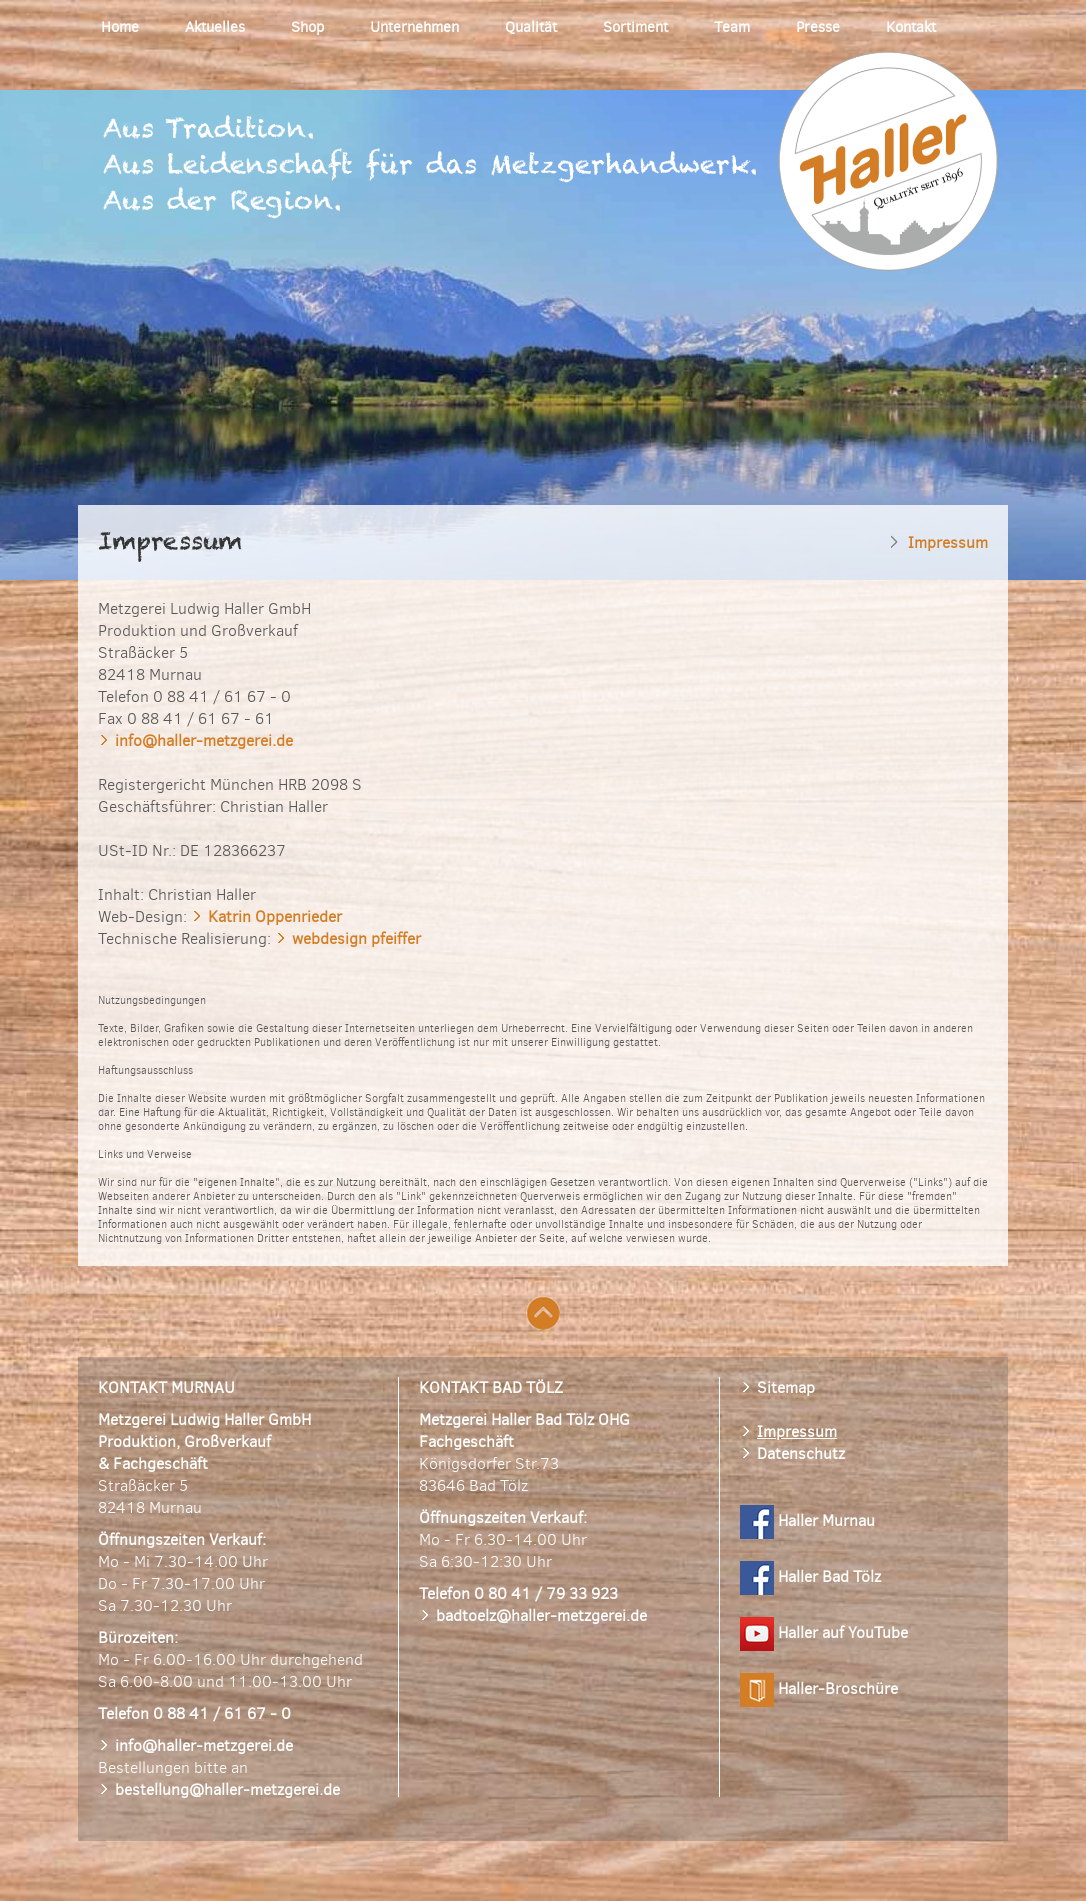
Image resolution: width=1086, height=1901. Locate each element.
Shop (307, 27)
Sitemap (786, 1387)
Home (120, 27)
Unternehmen (414, 27)
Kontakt (911, 27)
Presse (818, 27)
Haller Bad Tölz (810, 1576)
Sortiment (635, 27)
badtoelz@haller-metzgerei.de (541, 1615)
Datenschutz (801, 1453)
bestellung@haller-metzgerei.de (227, 1789)
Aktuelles (215, 27)
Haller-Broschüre (819, 1688)
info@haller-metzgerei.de (204, 740)
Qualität (531, 27)
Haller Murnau (807, 1520)
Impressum (797, 1431)
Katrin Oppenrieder (275, 916)
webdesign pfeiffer (356, 938)
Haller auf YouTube (824, 1632)
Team (732, 27)
